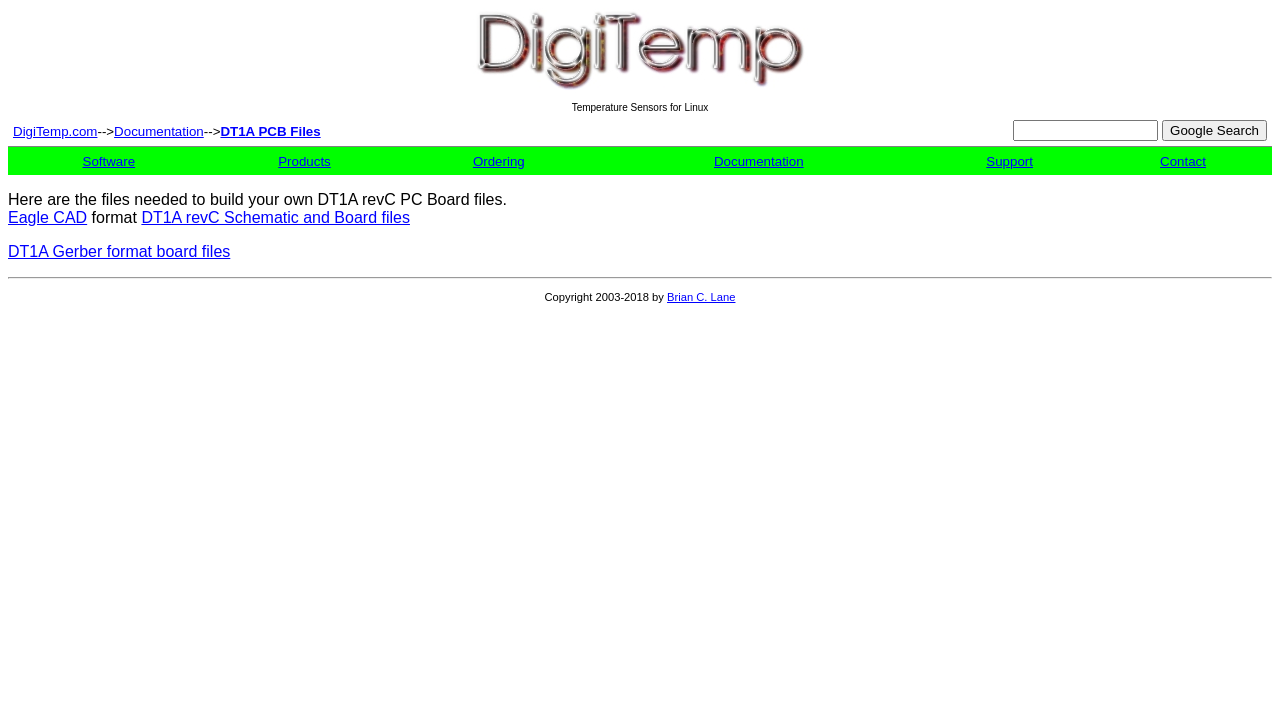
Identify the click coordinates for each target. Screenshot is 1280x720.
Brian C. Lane (701, 297)
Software (109, 161)
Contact (1183, 161)
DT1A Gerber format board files (119, 251)
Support (1009, 161)
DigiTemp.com (55, 131)
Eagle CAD (47, 217)
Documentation (159, 131)
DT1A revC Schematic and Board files (275, 217)
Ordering (499, 161)
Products (304, 161)
